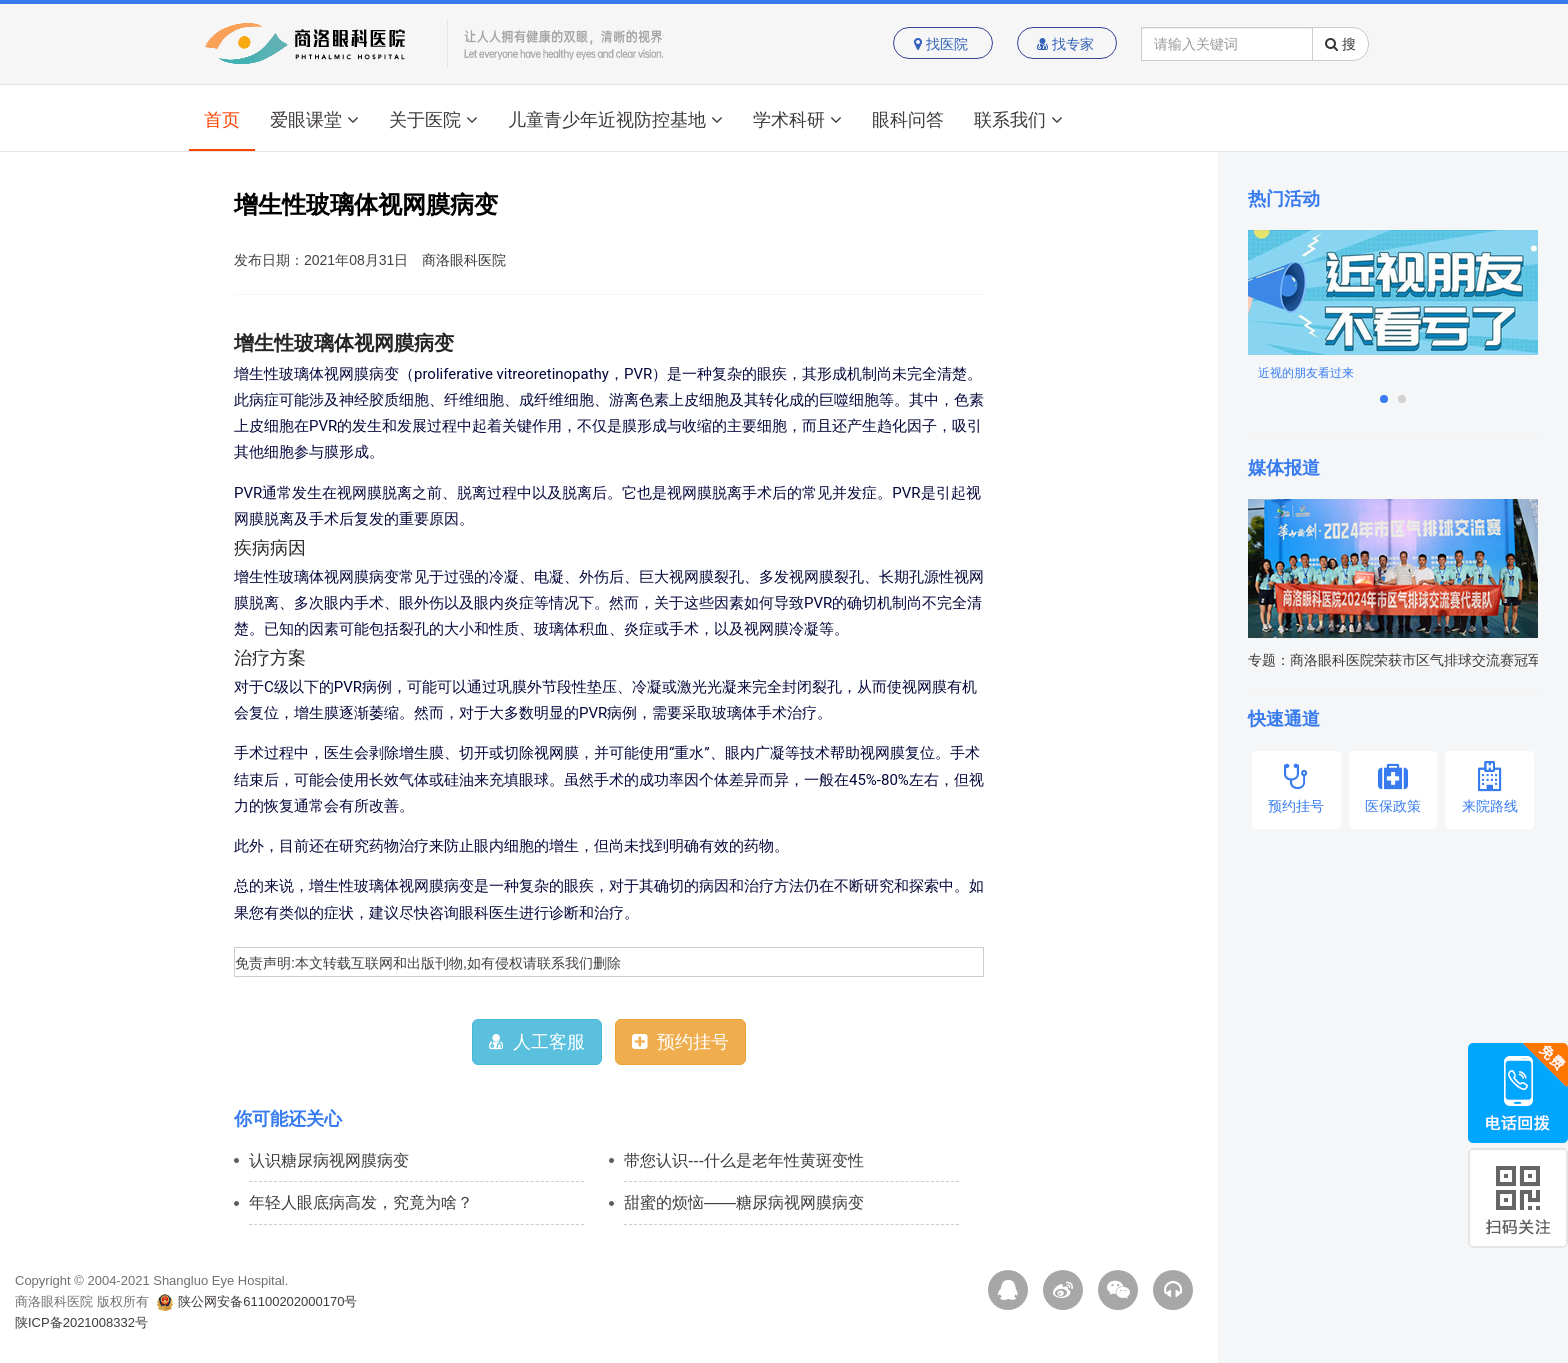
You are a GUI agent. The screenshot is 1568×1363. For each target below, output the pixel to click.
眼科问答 (908, 120)
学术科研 (797, 120)
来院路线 (1489, 787)
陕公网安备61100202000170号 (257, 1301)
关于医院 (433, 120)
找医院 (943, 44)
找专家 (1067, 44)
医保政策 (1393, 787)
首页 (222, 120)
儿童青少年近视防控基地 (615, 120)
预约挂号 (680, 1042)
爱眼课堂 (314, 120)
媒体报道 (1284, 468)
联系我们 (1018, 120)
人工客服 (537, 1042)
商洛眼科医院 (464, 260)
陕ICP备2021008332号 (81, 1322)
